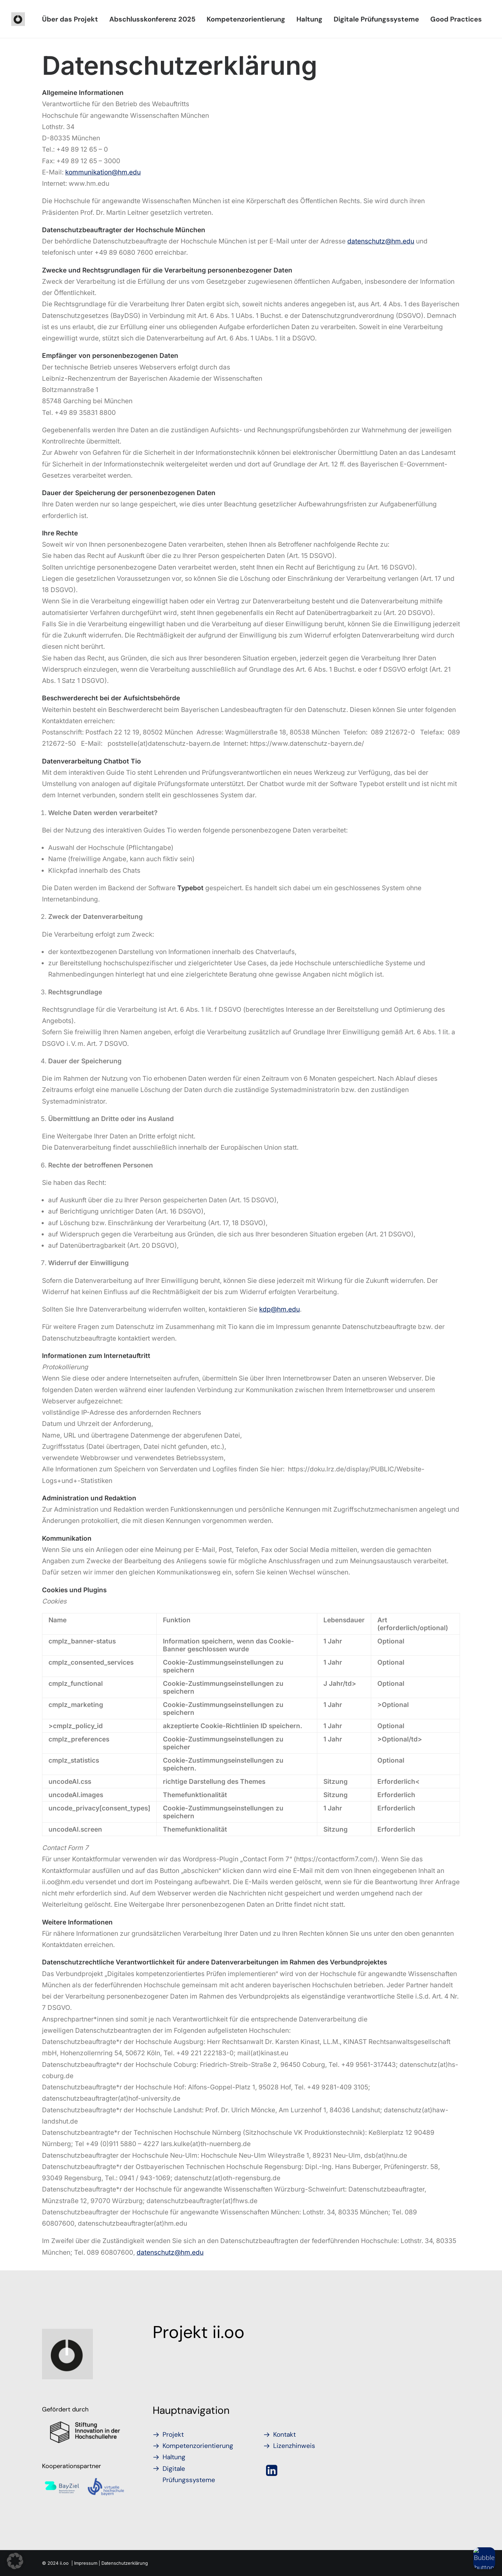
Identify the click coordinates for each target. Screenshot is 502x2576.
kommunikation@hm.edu (103, 172)
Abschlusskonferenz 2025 (152, 19)
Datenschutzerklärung (124, 2563)
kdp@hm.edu (279, 1309)
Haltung (309, 19)
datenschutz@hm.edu (380, 241)
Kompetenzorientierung (246, 19)
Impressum (85, 2563)
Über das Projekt (70, 19)
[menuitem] (70, 19)
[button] (271, 2473)
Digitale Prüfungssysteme (376, 19)
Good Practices (456, 19)
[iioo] (18, 19)
